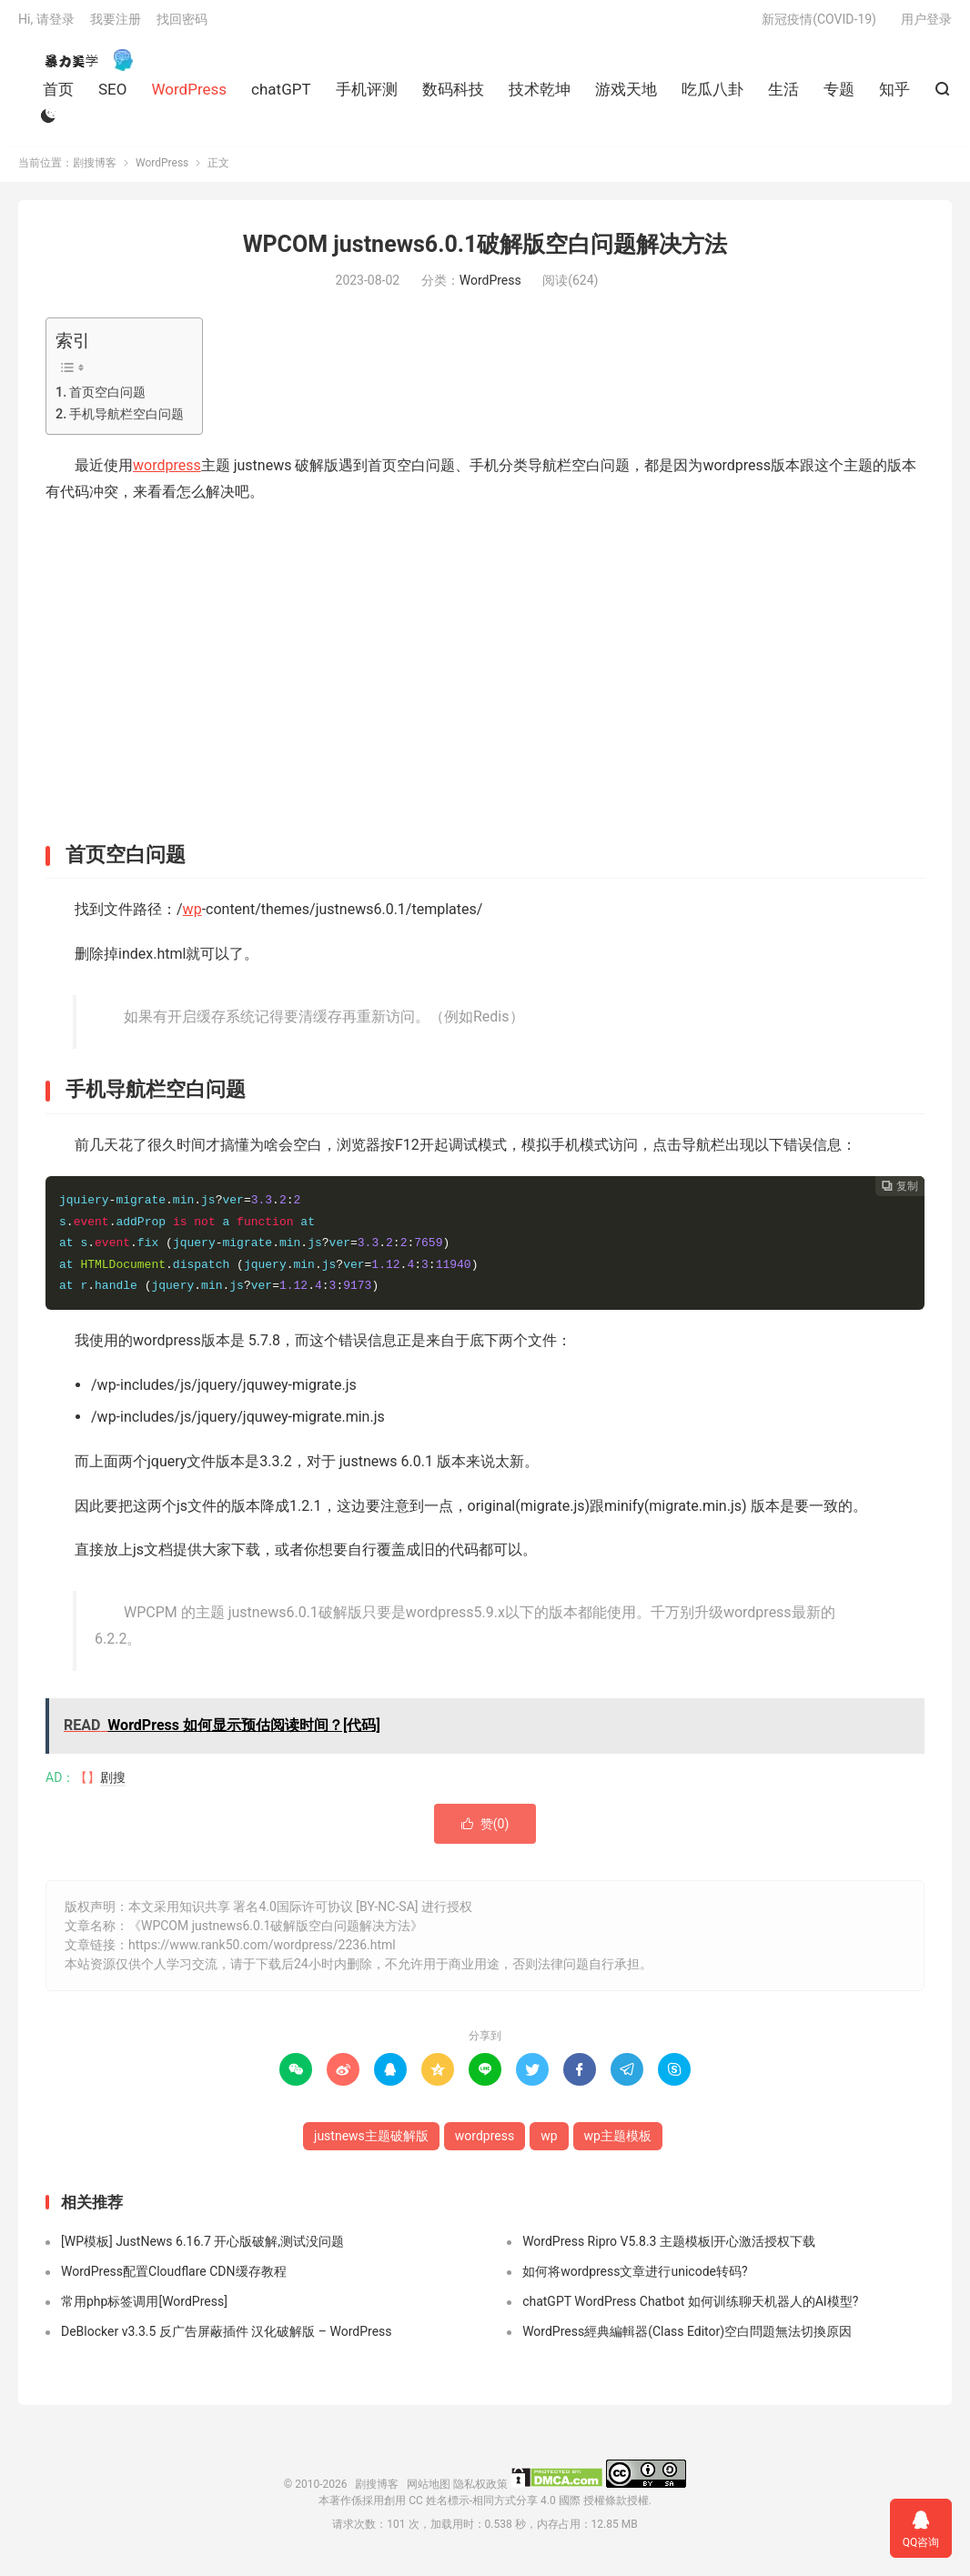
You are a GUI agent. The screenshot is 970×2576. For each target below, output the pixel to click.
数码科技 (453, 94)
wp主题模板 (618, 2143)
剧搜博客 (82, 64)
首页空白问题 (107, 400)
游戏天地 (626, 94)
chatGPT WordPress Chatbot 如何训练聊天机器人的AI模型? (690, 2309)
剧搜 (113, 1784)
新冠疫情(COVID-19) (819, 23)
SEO (112, 94)
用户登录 (926, 23)
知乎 (894, 94)
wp (192, 917)
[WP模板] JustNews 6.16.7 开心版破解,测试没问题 (202, 2249)
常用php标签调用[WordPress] (144, 2309)
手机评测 (367, 94)
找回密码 (182, 23)
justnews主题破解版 (371, 2143)
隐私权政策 (480, 2492)
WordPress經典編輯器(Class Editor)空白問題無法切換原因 (687, 2339)
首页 (58, 94)
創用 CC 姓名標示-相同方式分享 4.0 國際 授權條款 (505, 2508)
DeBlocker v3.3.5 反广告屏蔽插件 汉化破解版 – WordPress (226, 2339)
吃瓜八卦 (712, 94)
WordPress (189, 94)
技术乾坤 (540, 94)
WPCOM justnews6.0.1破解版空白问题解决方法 (485, 252)
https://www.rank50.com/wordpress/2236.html (262, 1952)
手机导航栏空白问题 (126, 422)
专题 (838, 94)
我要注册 (115, 23)
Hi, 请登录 (46, 23)
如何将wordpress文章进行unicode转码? (634, 2279)
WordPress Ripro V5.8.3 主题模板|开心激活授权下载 (668, 2249)
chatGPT (281, 94)
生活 (783, 94)
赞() (485, 1831)
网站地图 (428, 2492)
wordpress (167, 473)
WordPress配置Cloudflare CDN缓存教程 (174, 2279)
